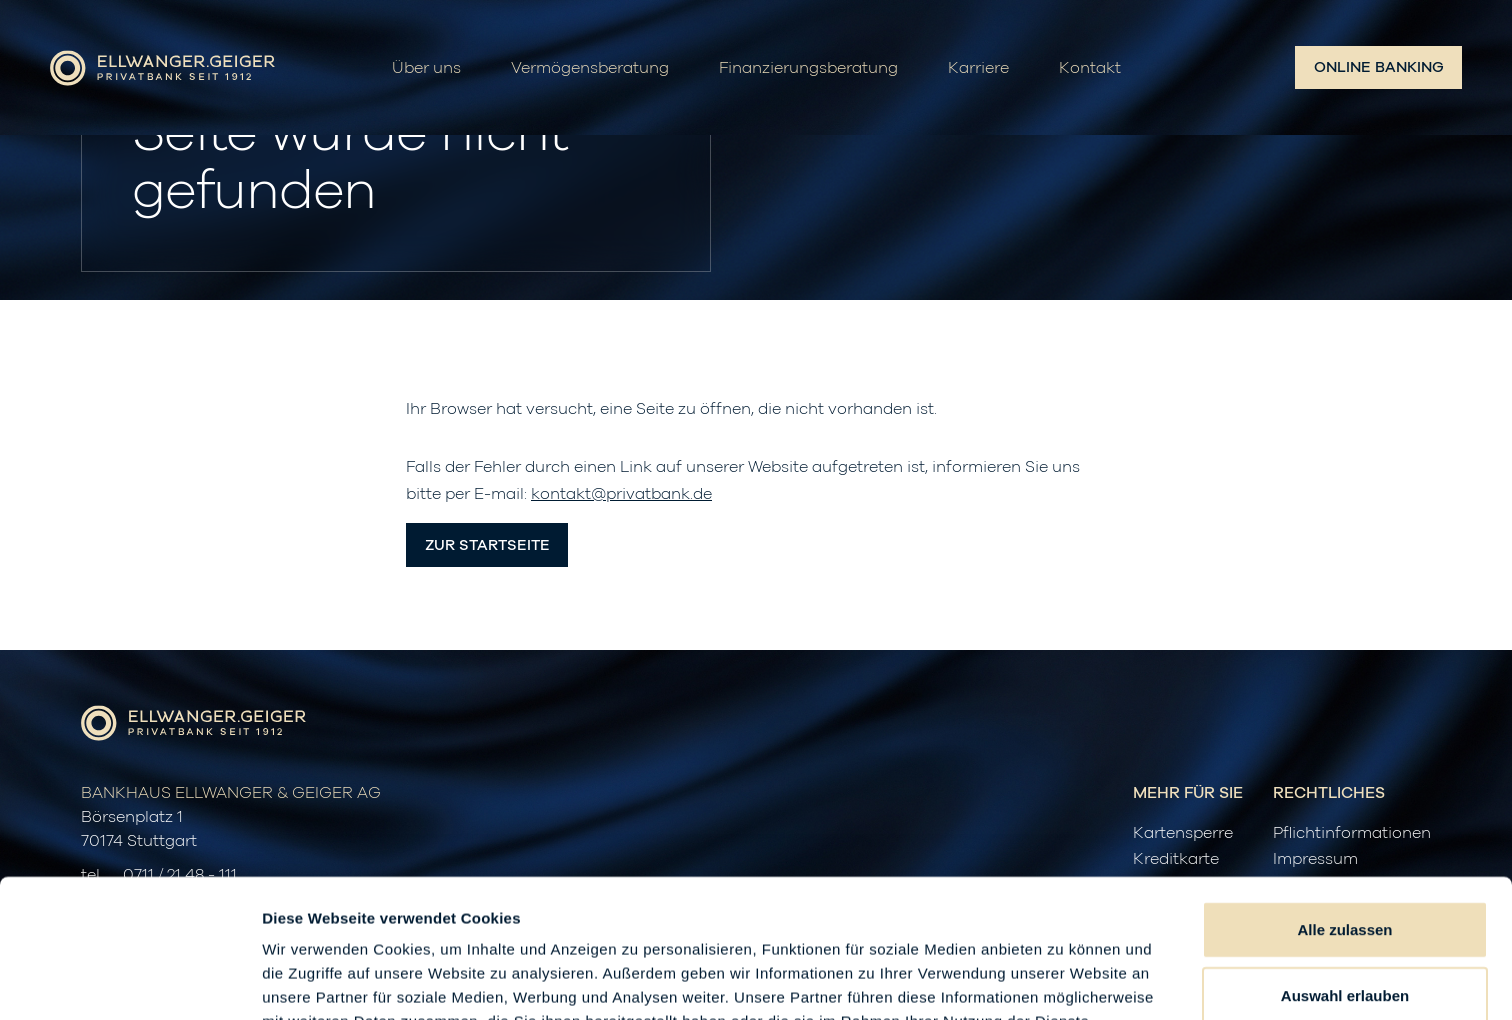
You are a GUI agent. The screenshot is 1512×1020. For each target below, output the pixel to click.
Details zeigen (1063, 980)
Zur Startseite (487, 545)
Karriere (978, 68)
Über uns (426, 68)
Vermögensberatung (590, 68)
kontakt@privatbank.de (621, 494)
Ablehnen (1345, 930)
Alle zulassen (1344, 799)
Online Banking (1379, 67)
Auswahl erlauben (1345, 865)
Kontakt (1090, 68)
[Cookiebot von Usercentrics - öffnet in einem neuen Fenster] (129, 981)
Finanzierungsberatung (808, 68)
